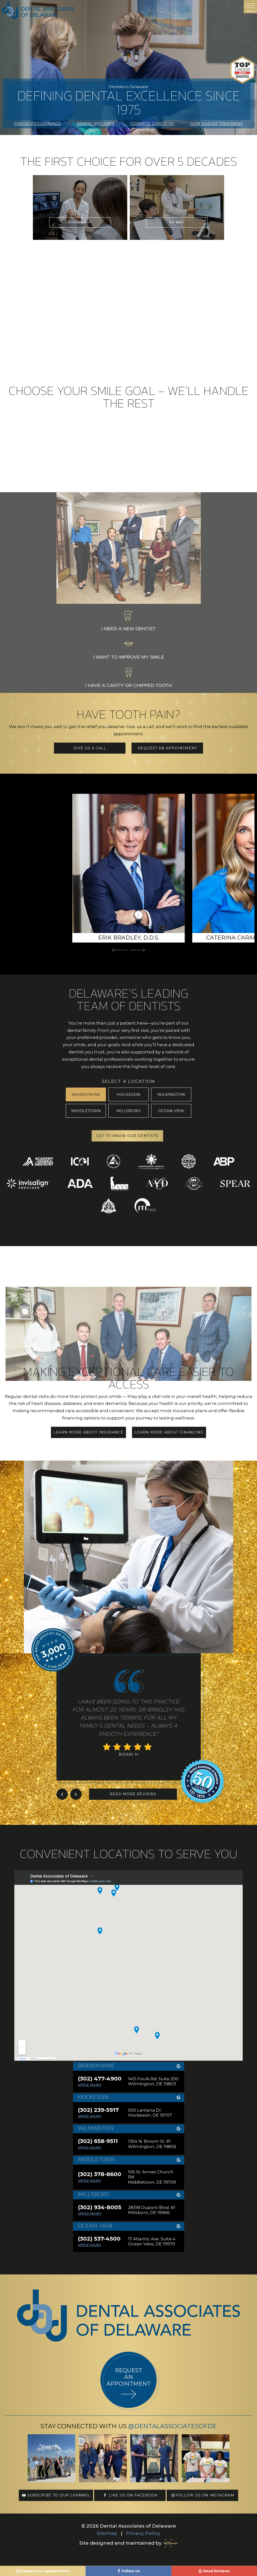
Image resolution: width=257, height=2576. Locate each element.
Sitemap (107, 2533)
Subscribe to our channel (56, 2495)
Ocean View (171, 1110)
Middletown (86, 1110)
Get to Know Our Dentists (127, 1135)
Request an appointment (128, 2377)
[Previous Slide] (119, 950)
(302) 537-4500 (99, 2239)
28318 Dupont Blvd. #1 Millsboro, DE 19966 (151, 2210)
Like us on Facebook (130, 2495)
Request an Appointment (167, 748)
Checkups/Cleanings (37, 123)
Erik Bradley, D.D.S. (128, 937)
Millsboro (128, 1110)
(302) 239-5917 (98, 2110)
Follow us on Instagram (203, 2495)
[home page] (38, 10)
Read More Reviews (133, 1794)
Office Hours (89, 2085)
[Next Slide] (137, 950)
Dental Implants (95, 123)
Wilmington (171, 1094)
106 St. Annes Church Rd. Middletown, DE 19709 (152, 2177)
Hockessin (128, 1094)
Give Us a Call (90, 748)
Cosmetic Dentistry (152, 123)
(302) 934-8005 (99, 2207)
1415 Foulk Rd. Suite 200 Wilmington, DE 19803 (153, 2081)
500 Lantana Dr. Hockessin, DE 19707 (150, 2113)
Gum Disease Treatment (216, 123)
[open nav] (250, 6)
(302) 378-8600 (99, 2174)
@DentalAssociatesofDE (172, 2426)
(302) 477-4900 (99, 2079)
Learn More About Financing (169, 1432)
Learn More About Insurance (88, 1432)
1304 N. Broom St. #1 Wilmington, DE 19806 (152, 2144)
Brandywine (86, 1094)
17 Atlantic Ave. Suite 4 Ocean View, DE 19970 (151, 2241)
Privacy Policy (143, 2533)
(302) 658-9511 (98, 2141)
